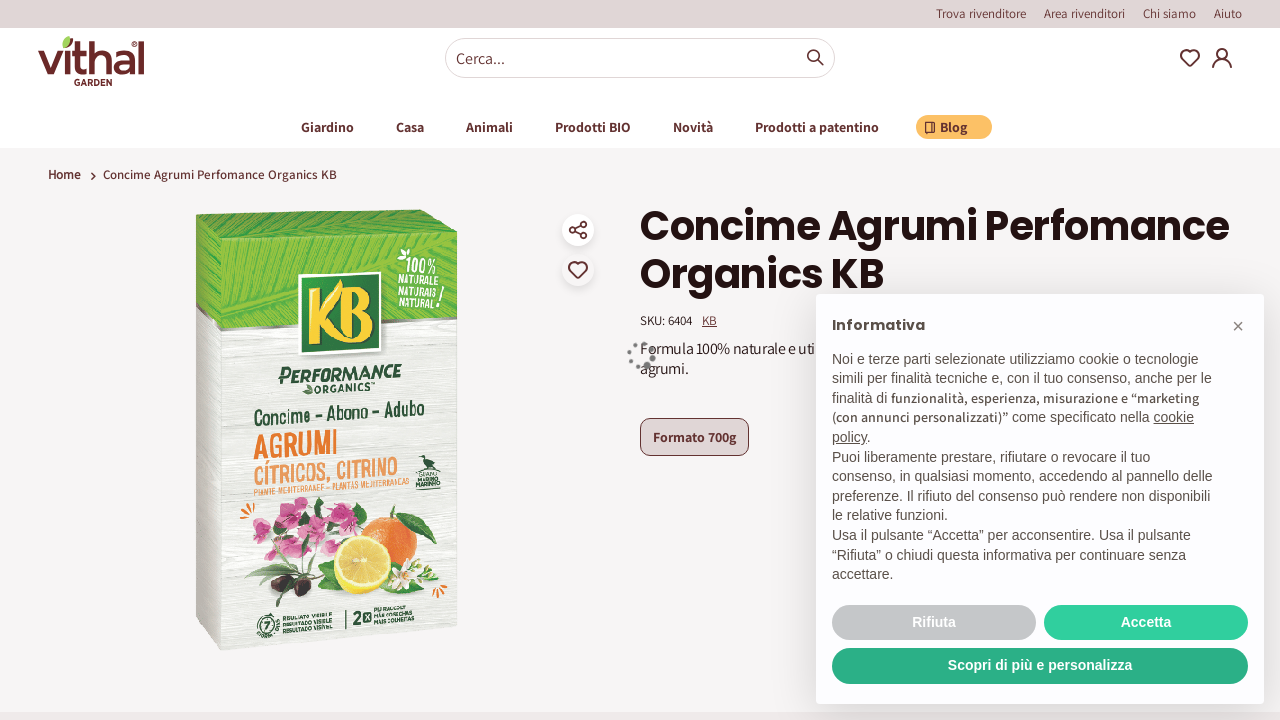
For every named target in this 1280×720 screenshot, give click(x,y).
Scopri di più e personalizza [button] (1040, 665)
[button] (1238, 326)
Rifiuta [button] (934, 622)
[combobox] (640, 58)
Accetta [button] (1146, 622)
